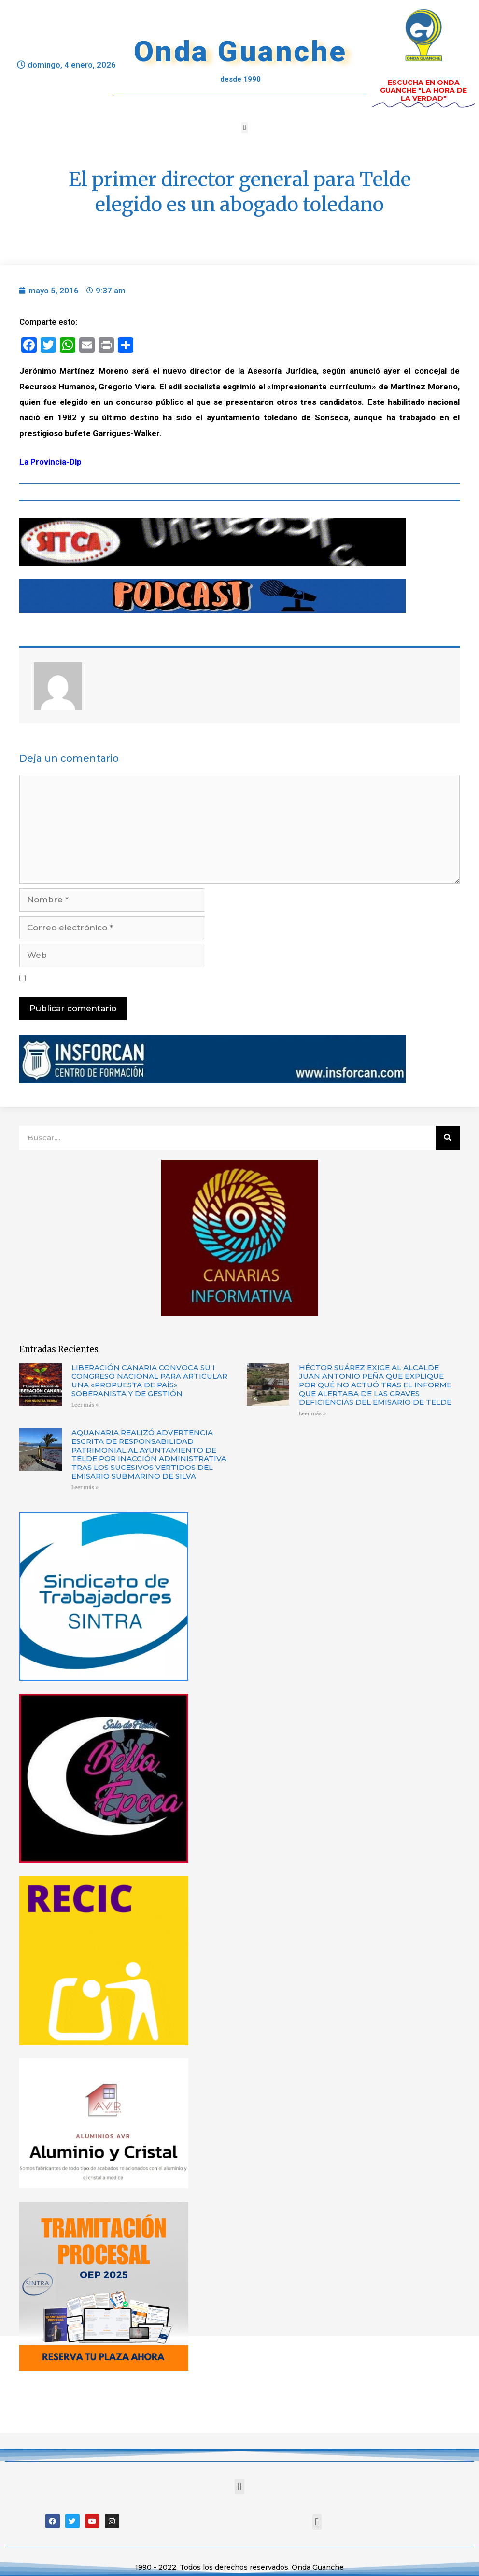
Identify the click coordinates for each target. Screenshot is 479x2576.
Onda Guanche (240, 51)
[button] (244, 127)
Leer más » (85, 1405)
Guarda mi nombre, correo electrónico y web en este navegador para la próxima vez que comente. (211, 978)
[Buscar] (448, 1138)
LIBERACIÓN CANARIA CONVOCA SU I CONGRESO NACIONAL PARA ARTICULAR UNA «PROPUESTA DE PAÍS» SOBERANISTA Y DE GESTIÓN (149, 1380)
